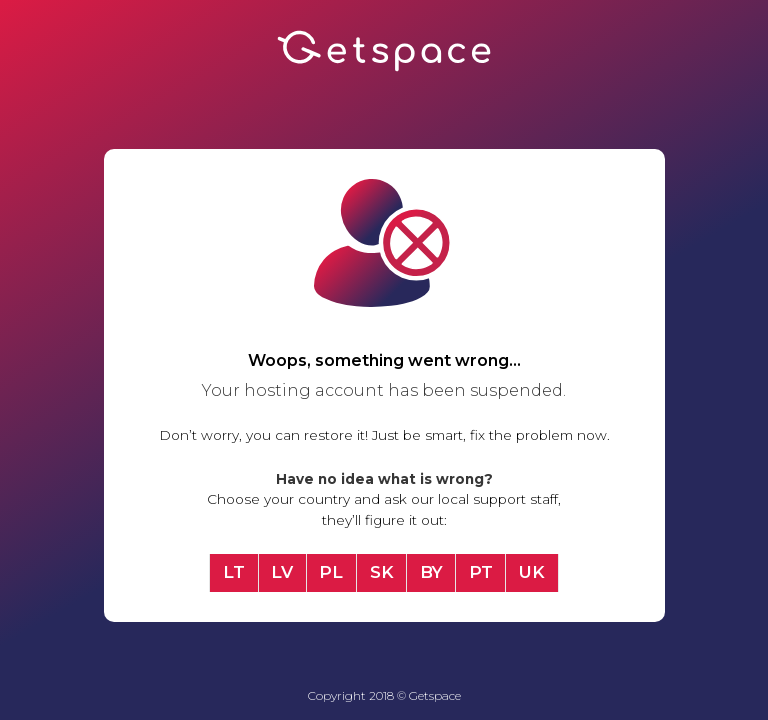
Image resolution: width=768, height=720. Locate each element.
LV (282, 572)
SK (382, 572)
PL (331, 572)
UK (532, 572)
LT (234, 572)
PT (481, 572)
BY (431, 572)
